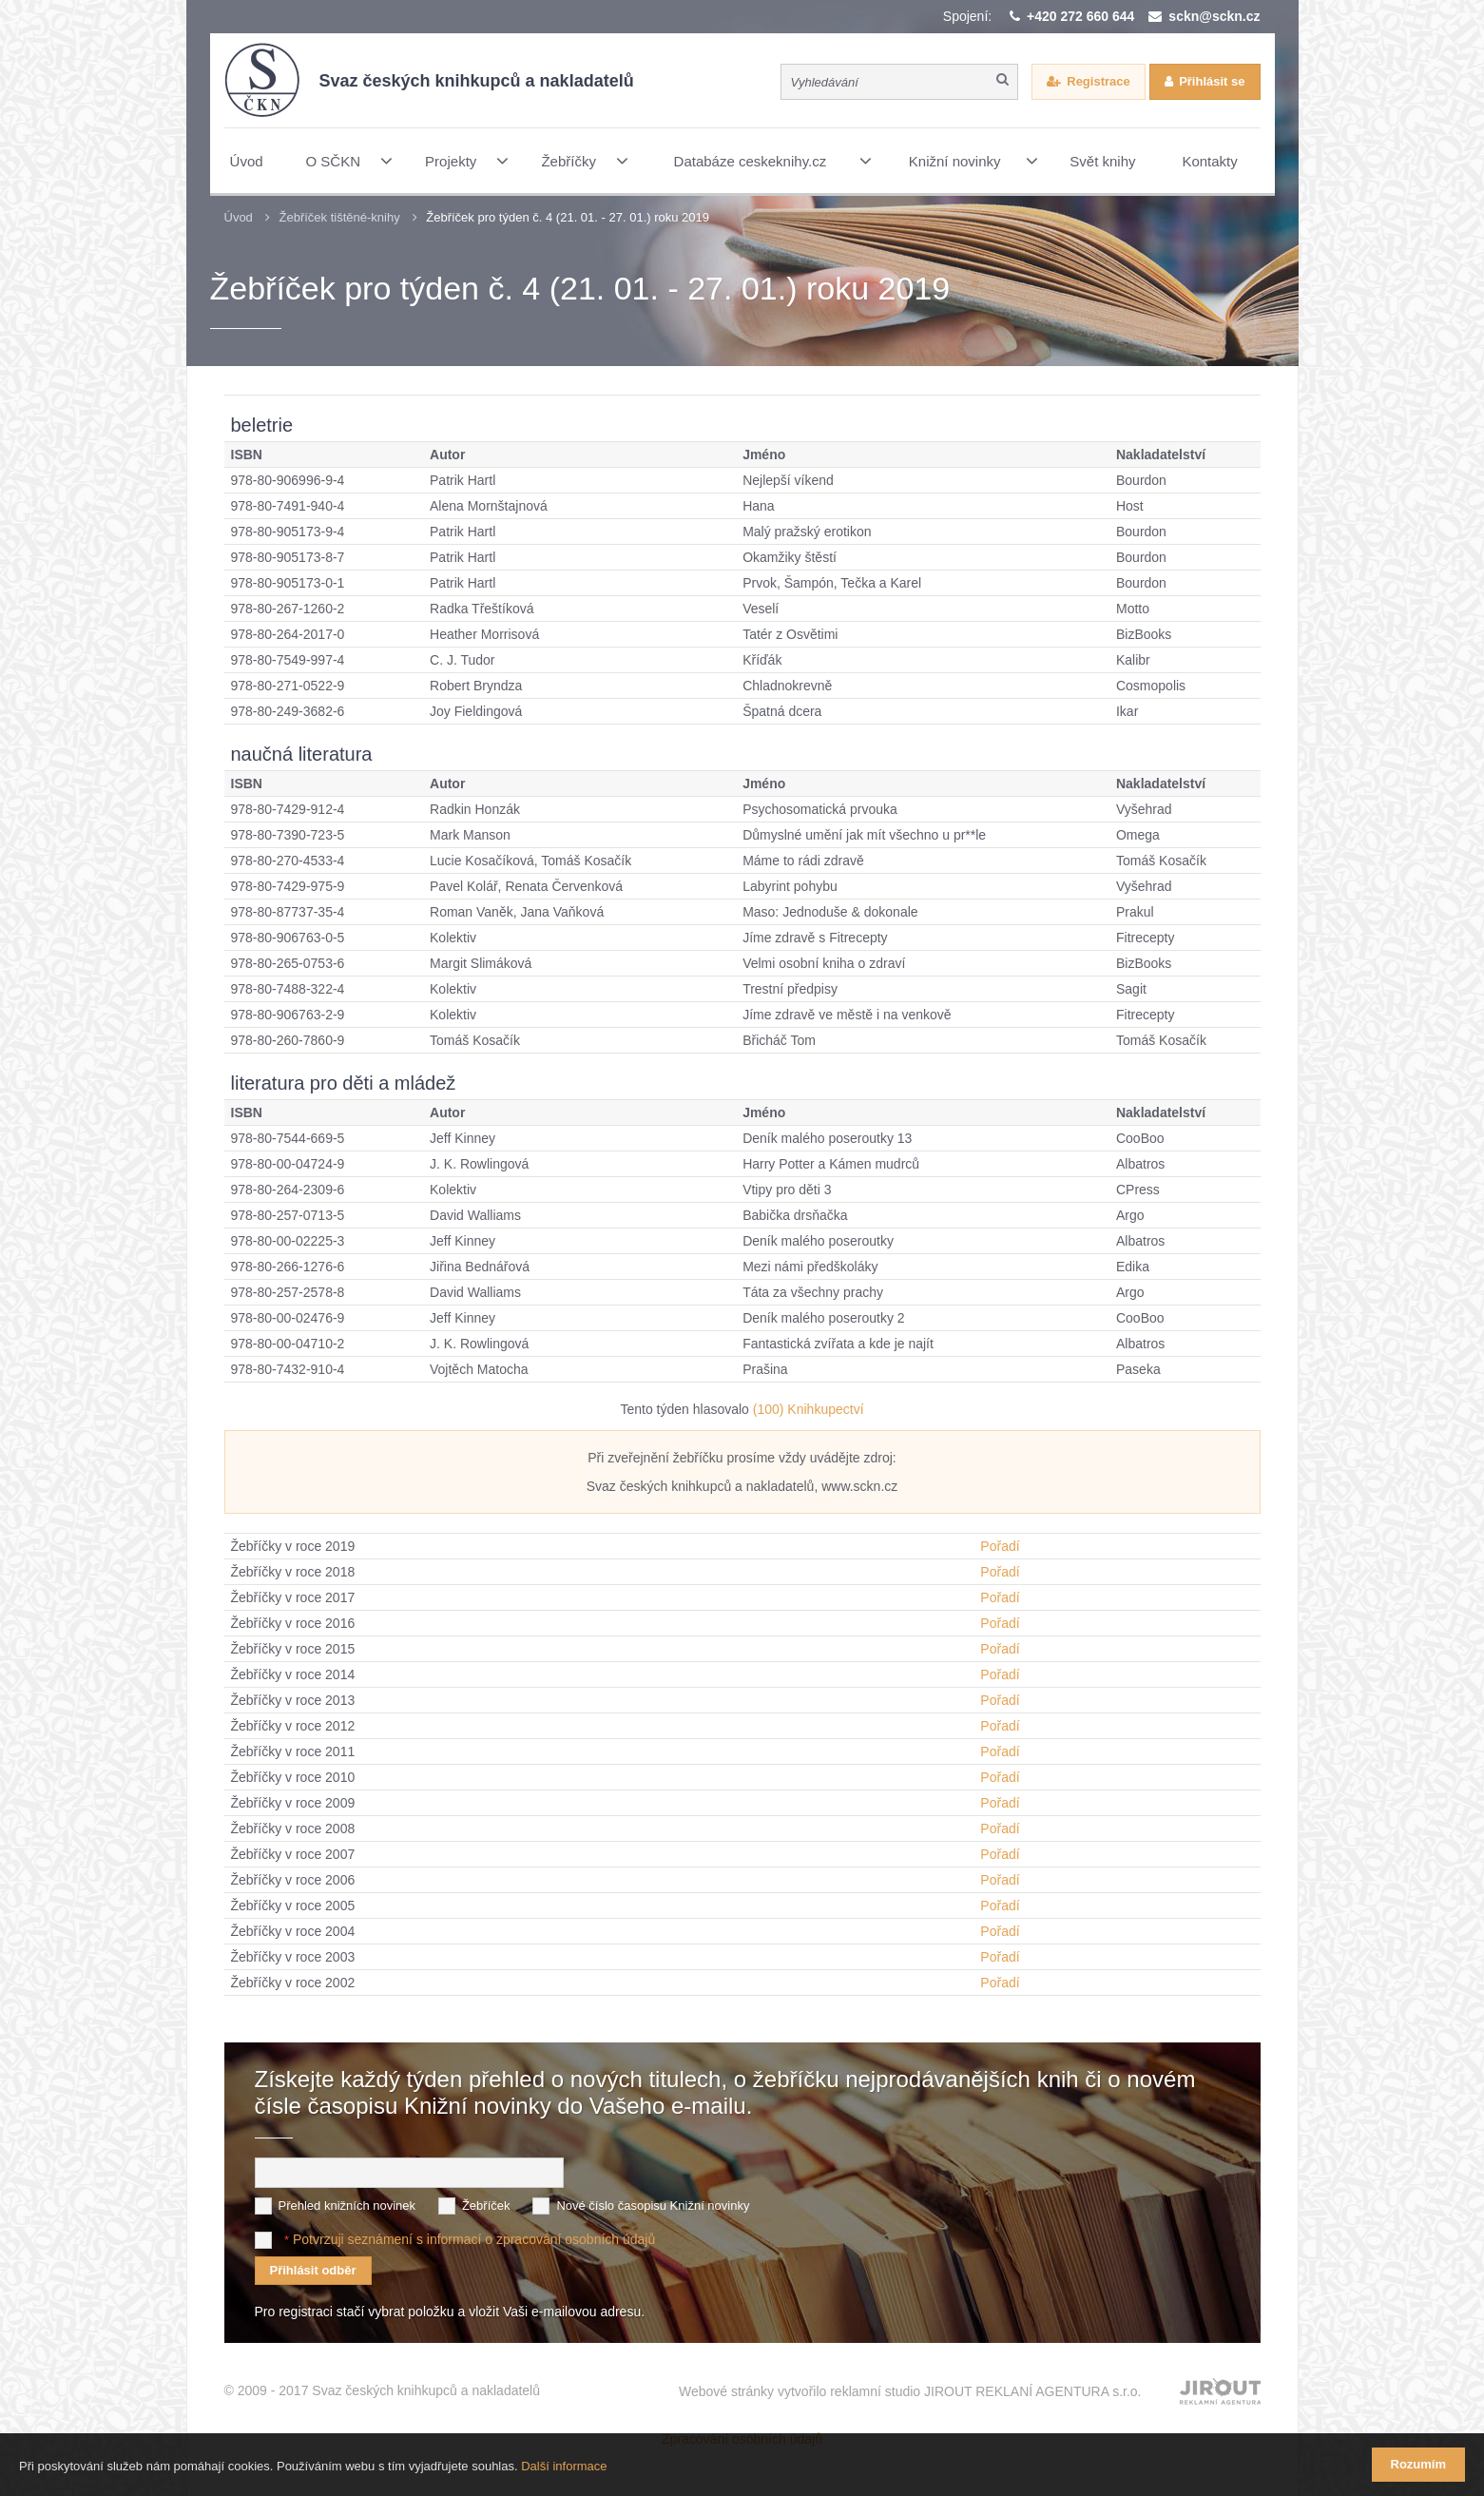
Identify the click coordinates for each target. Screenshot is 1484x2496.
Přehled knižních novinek (347, 2204)
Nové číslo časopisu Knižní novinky (652, 2204)
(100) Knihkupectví (808, 1409)
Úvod (238, 217)
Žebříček (486, 2204)
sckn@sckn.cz (1214, 16)
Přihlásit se (1211, 81)
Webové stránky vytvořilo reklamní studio (910, 2390)
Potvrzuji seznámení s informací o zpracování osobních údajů (474, 2238)
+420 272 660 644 (1080, 16)
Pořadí (999, 1546)
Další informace (564, 2466)
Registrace (1098, 81)
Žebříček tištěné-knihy (339, 217)
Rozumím (1419, 2464)
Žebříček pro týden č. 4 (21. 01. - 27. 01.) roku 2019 (567, 217)
